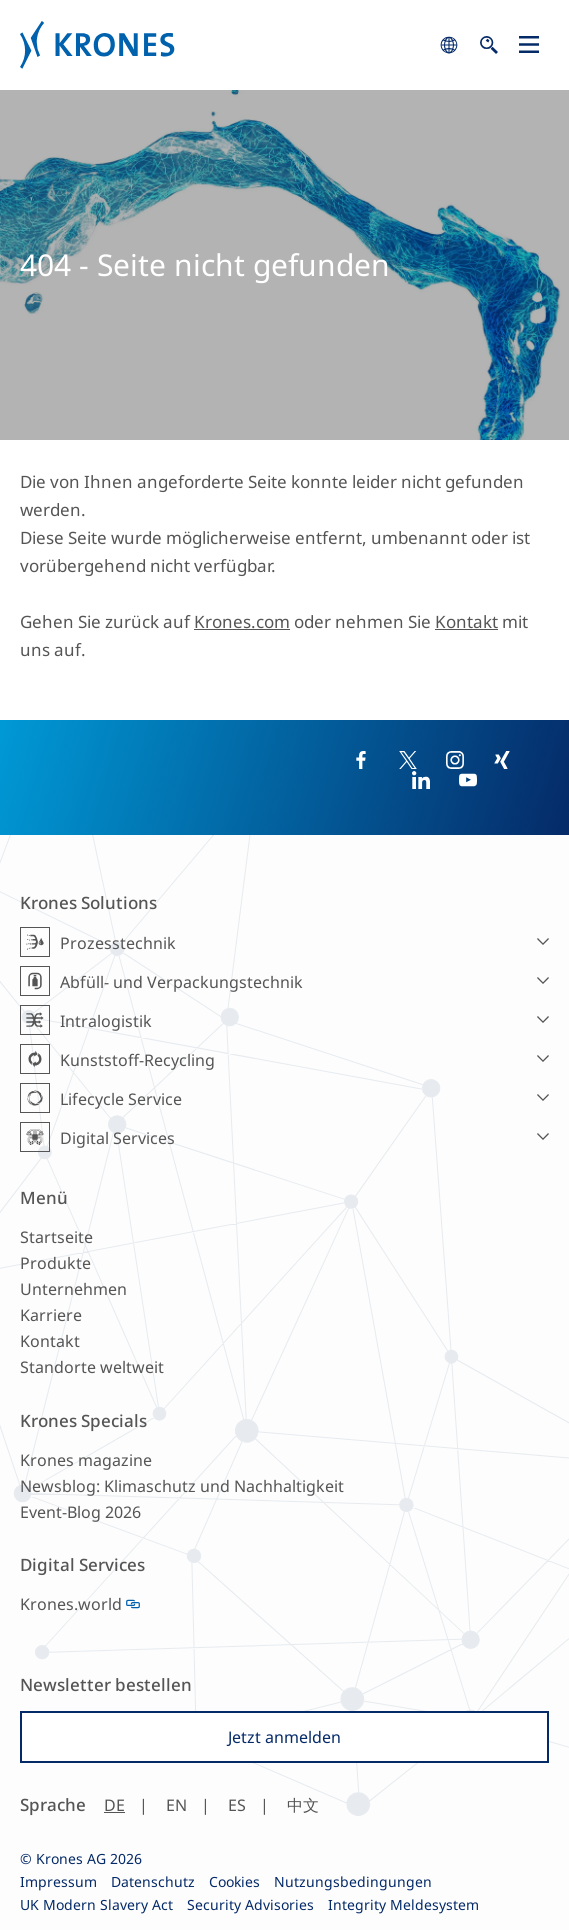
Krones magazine (86, 1460)
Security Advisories (250, 1904)
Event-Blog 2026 (80, 1512)
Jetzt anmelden (284, 1737)
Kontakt (466, 621)
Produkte (55, 1263)
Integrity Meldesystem (403, 1904)
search (449, 45)
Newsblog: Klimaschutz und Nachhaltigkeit (182, 1486)
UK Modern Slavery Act (96, 1904)
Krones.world (71, 1604)
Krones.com (242, 621)
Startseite (56, 1237)
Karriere (51, 1315)
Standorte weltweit (92, 1367)
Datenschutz (153, 1881)
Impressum (58, 1881)
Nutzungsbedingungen (353, 1881)
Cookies (234, 1881)
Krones (224, 45)
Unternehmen (73, 1289)
